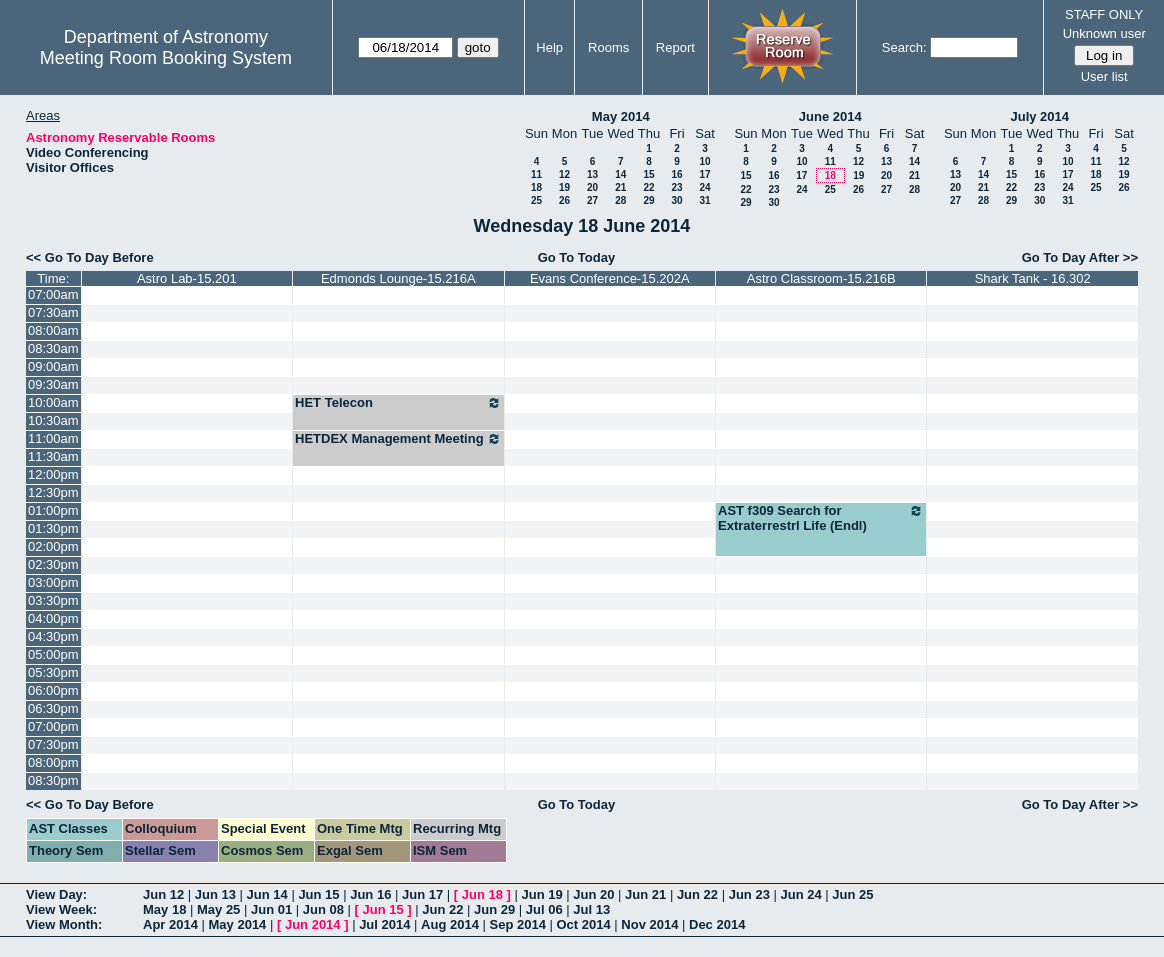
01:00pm (53, 510)
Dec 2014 (717, 924)
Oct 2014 (583, 924)
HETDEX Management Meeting (398, 439)
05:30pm (53, 672)
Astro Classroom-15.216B (821, 278)
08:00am (53, 330)
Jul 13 (591, 909)
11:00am (53, 438)
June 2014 (830, 116)
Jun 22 (697, 894)
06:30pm (53, 708)
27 (592, 200)
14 (620, 174)
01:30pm (53, 528)
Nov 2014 (649, 924)
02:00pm (53, 546)
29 (648, 200)
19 (564, 187)
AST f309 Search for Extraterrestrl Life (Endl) (821, 518)
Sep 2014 (518, 924)
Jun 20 (593, 894)
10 (704, 161)
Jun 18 (482, 894)
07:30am (53, 312)
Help (549, 47)
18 (536, 187)
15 (648, 174)
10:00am (53, 402)
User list (1104, 76)
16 (676, 174)
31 (704, 200)
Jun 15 (318, 894)
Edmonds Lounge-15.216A (398, 278)
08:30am (53, 348)
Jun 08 (323, 909)
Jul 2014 (384, 924)
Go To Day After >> (1080, 257)
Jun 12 (163, 894)
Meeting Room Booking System (166, 58)
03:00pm (53, 582)
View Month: (64, 924)
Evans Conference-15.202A (610, 278)
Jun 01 (271, 909)
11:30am (53, 456)
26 (564, 200)
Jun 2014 (313, 924)
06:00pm (53, 690)
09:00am (53, 366)
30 (676, 200)
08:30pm (53, 780)
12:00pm (53, 474)
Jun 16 (370, 894)
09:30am (53, 384)
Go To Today (577, 257)
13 (592, 174)
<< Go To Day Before (90, 257)
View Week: (61, 909)
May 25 (218, 909)
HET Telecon (398, 403)
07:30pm (53, 744)
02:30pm (53, 564)
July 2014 (1039, 116)
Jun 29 (494, 909)
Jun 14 (267, 894)
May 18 (164, 909)
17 (704, 174)
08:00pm (53, 762)
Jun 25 (852, 894)
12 (564, 174)
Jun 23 (749, 894)
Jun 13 (215, 894)
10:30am (53, 420)
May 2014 (621, 116)
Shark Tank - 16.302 (1033, 278)
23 (676, 187)
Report (675, 47)
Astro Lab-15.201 (187, 278)
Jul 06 (544, 909)
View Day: (56, 894)
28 (620, 200)
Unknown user (1104, 33)
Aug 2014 (450, 924)
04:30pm (53, 636)
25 (536, 200)
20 (592, 187)
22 (648, 187)
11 (536, 174)
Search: (904, 47)
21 (620, 187)
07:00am (53, 294)
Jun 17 (422, 894)
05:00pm (53, 654)
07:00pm (53, 726)
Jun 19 (541, 894)
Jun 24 (800, 894)
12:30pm (53, 492)
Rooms (608, 47)
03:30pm (53, 600)
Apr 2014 (170, 924)
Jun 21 (645, 894)
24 (704, 187)
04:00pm (53, 618)
